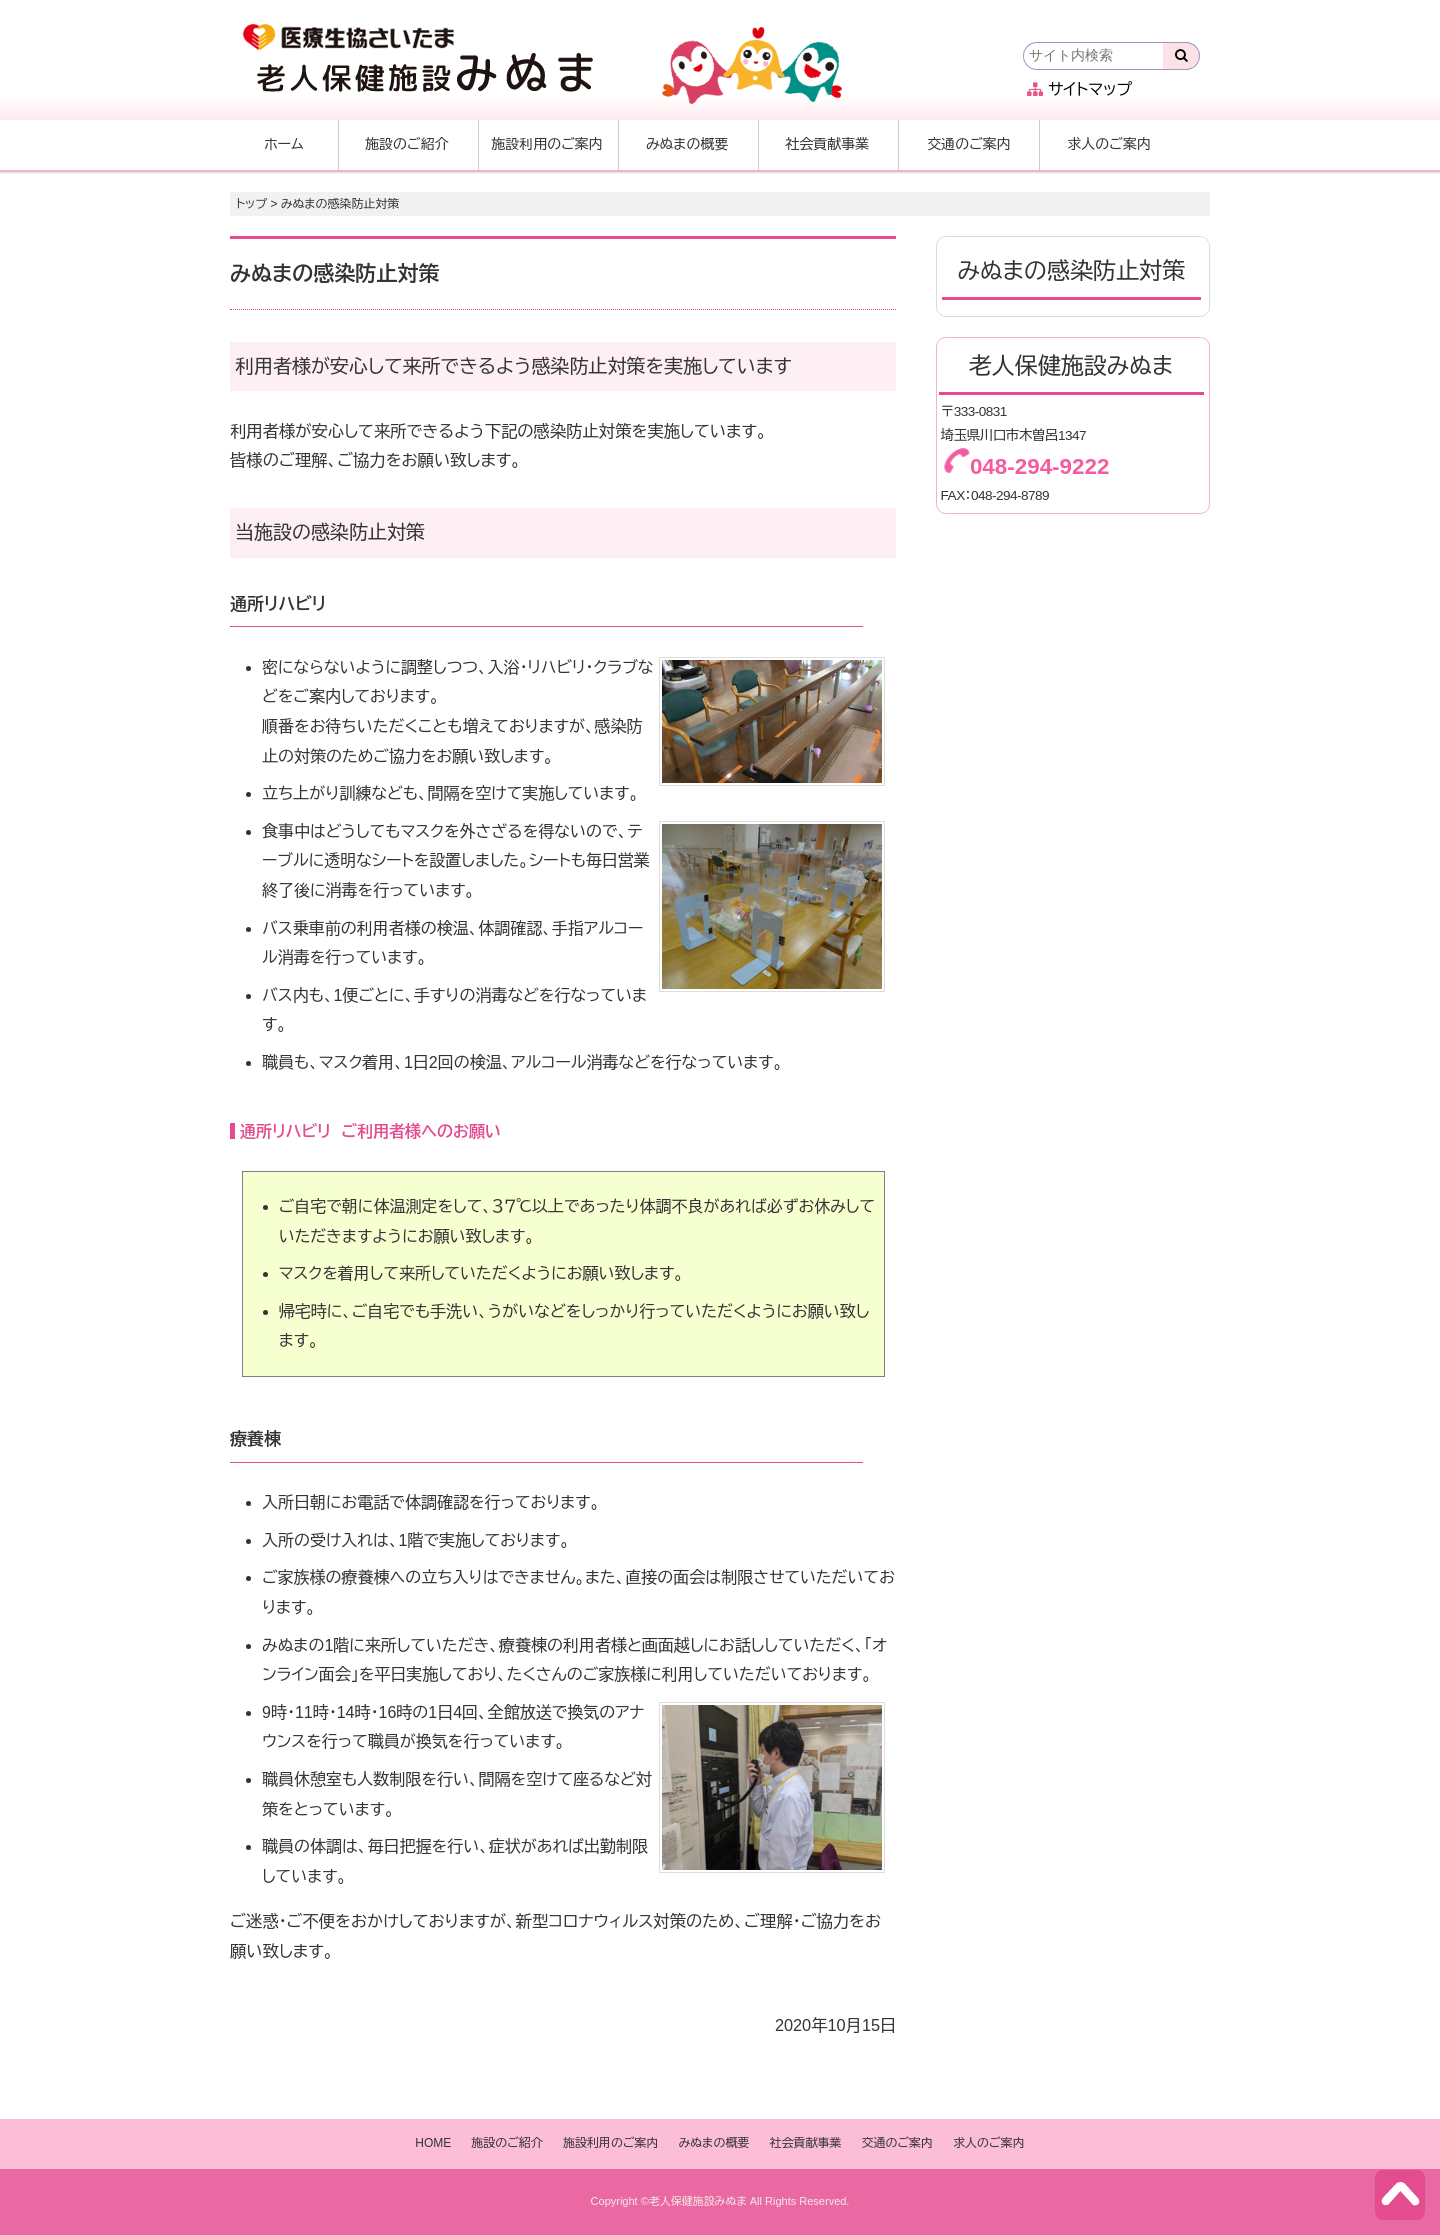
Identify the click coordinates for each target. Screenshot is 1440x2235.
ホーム (283, 144)
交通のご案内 (969, 144)
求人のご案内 (1109, 144)
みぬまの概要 (687, 144)
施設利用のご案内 (547, 144)
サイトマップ (1079, 89)
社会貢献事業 (827, 144)
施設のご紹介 (407, 144)
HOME (433, 2143)
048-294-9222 (1039, 466)
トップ (251, 204)
